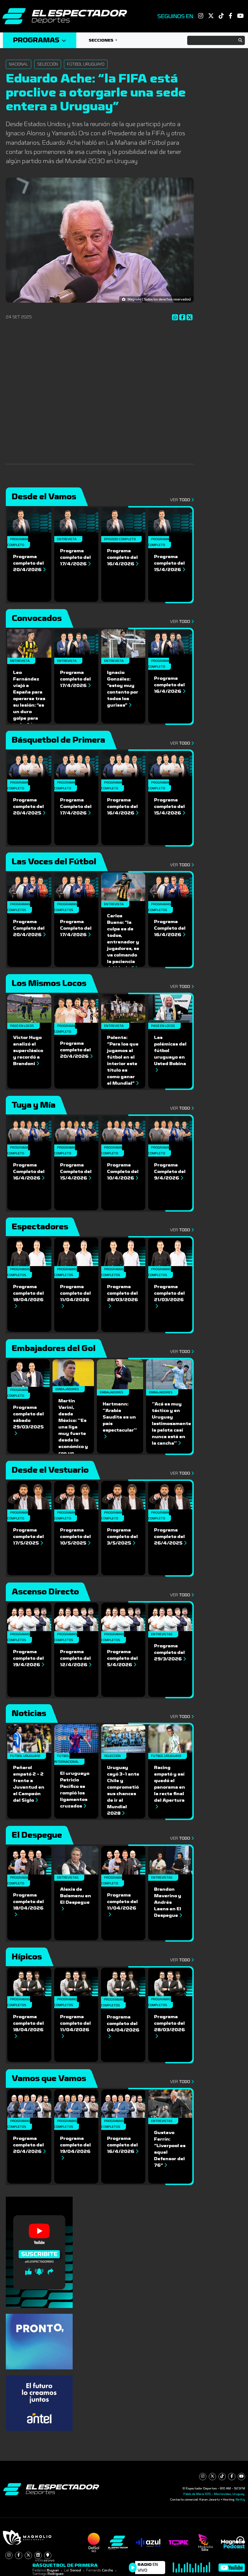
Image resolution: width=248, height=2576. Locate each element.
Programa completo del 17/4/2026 (75, 557)
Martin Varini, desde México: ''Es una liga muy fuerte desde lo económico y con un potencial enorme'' (73, 1433)
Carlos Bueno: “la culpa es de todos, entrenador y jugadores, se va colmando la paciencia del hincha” (123, 942)
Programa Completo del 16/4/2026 (170, 928)
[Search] (216, 40)
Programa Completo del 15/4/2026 (76, 1171)
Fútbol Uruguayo (85, 64)
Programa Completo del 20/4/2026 (29, 928)
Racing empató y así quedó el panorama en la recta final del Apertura (169, 1787)
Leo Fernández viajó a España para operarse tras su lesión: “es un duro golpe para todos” (29, 698)
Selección (47, 64)
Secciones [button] (101, 40)
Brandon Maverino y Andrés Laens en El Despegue (168, 1902)
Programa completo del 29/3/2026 (170, 1652)
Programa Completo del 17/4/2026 (76, 806)
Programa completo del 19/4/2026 (28, 1658)
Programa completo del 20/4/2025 (29, 806)
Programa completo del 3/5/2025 (122, 1536)
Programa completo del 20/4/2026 (29, 563)
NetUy (240, 2499)
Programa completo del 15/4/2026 (169, 563)
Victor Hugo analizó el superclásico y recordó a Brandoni (28, 1050)
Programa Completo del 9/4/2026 (170, 1171)
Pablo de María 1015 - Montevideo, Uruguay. (214, 2494)
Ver (181, 499)
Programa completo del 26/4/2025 (170, 1536)
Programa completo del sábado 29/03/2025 (28, 1420)
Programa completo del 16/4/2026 (122, 557)
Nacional (18, 64)
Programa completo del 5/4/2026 (122, 1658)
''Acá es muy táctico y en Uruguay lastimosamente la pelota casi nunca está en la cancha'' (171, 1423)
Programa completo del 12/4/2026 (75, 1658)
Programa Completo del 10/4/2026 (123, 1171)
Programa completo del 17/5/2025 (28, 1536)
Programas (39, 40)
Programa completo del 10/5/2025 (75, 1536)
